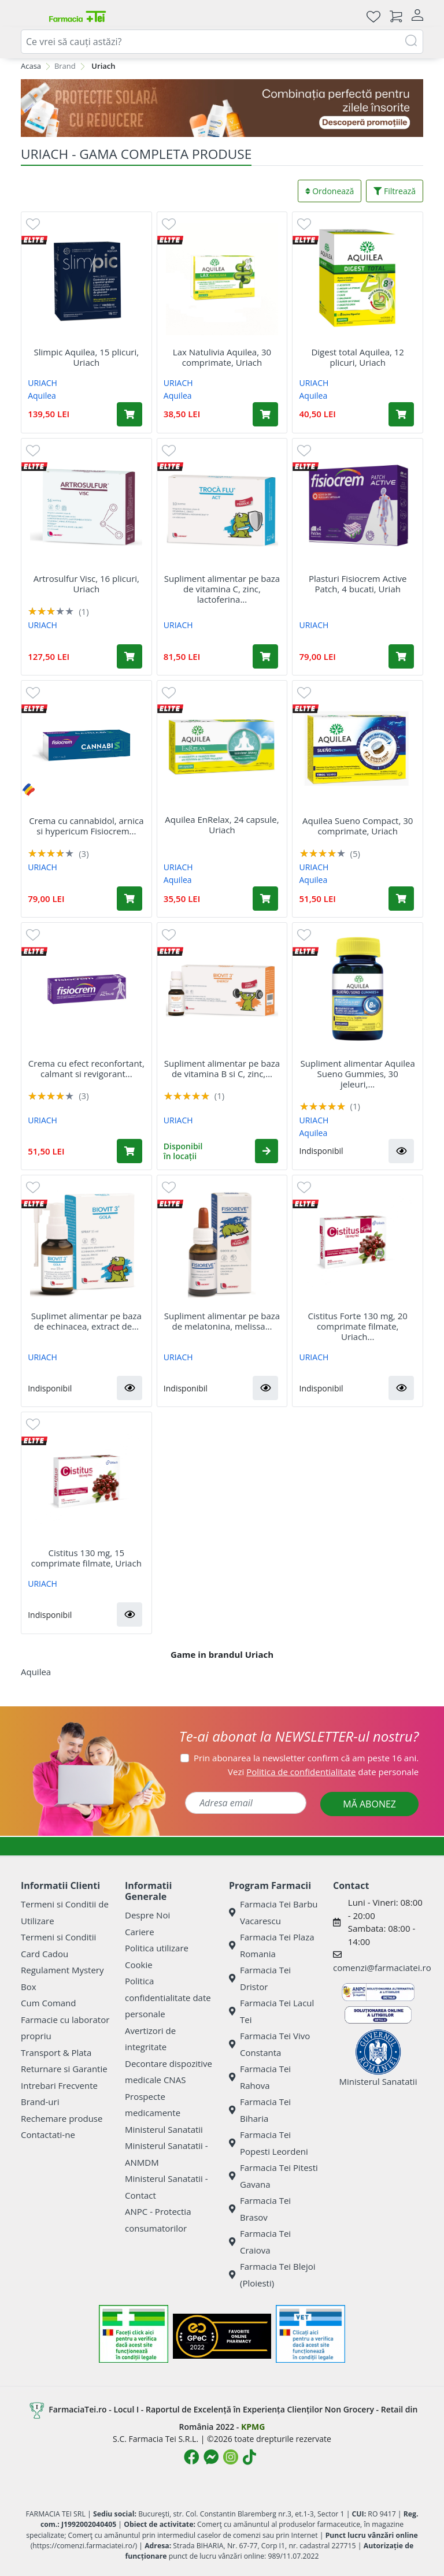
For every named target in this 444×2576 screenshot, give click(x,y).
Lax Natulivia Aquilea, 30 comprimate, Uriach (222, 357)
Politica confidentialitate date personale (168, 1997)
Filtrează (394, 190)
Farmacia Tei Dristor (260, 1978)
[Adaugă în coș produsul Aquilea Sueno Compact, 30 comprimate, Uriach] (401, 898)
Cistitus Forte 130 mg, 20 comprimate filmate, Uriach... (358, 1326)
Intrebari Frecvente (59, 2085)
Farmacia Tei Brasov (260, 2209)
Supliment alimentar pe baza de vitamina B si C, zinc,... (222, 1068)
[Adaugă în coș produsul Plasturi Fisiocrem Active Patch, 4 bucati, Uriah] (401, 656)
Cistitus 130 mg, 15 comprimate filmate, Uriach (86, 1557)
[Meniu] (30, 16)
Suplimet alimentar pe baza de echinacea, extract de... (86, 1321)
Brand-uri (40, 2101)
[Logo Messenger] (211, 2456)
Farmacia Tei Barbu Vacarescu (273, 1912)
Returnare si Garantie (64, 2068)
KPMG (253, 2426)
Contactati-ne (48, 2134)
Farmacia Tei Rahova (260, 2077)
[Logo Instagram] (230, 2456)
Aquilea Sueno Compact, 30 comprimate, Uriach (357, 825)
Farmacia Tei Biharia (260, 2110)
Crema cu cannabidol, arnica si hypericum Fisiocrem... (86, 825)
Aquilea (42, 395)
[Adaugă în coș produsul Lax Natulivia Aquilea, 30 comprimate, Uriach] (265, 414)
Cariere (139, 1931)
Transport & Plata (56, 2052)
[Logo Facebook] (191, 2456)
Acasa (31, 66)
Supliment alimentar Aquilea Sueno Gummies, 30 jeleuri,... (358, 1073)
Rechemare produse (61, 2118)
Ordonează (329, 190)
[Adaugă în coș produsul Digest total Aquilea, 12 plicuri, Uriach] (401, 414)
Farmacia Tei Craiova (260, 2242)
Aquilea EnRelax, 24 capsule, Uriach (222, 824)
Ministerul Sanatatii (164, 2129)
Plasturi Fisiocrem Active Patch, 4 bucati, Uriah (357, 583)
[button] (266, 1151)
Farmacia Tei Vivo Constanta (269, 2044)
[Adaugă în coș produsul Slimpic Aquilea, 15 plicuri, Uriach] (129, 414)
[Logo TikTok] (249, 2456)
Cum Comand (48, 2003)
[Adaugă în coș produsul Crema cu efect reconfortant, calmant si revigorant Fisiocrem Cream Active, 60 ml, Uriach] (129, 1151)
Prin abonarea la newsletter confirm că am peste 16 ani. (306, 1758)
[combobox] (222, 41)
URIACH (42, 382)
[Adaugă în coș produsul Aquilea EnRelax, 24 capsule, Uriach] (265, 898)
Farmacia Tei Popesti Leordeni (268, 2143)
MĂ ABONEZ (369, 1804)
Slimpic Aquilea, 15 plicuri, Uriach (86, 357)
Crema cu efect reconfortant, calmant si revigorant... (86, 1068)
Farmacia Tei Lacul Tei (271, 2011)
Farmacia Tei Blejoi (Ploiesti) (272, 2275)
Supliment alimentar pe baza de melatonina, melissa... (222, 1321)
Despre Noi (147, 1915)
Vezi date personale (323, 1771)
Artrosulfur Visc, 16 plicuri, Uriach (86, 583)
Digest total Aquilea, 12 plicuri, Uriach (357, 357)
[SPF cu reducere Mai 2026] (222, 108)
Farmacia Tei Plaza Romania (271, 1945)
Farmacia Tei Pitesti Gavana (273, 2176)
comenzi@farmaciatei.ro (382, 1967)
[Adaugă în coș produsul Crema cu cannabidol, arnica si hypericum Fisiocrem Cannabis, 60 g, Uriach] (129, 898)
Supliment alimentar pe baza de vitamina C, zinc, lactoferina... (222, 588)
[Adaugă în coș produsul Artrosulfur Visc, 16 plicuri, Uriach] (129, 656)
